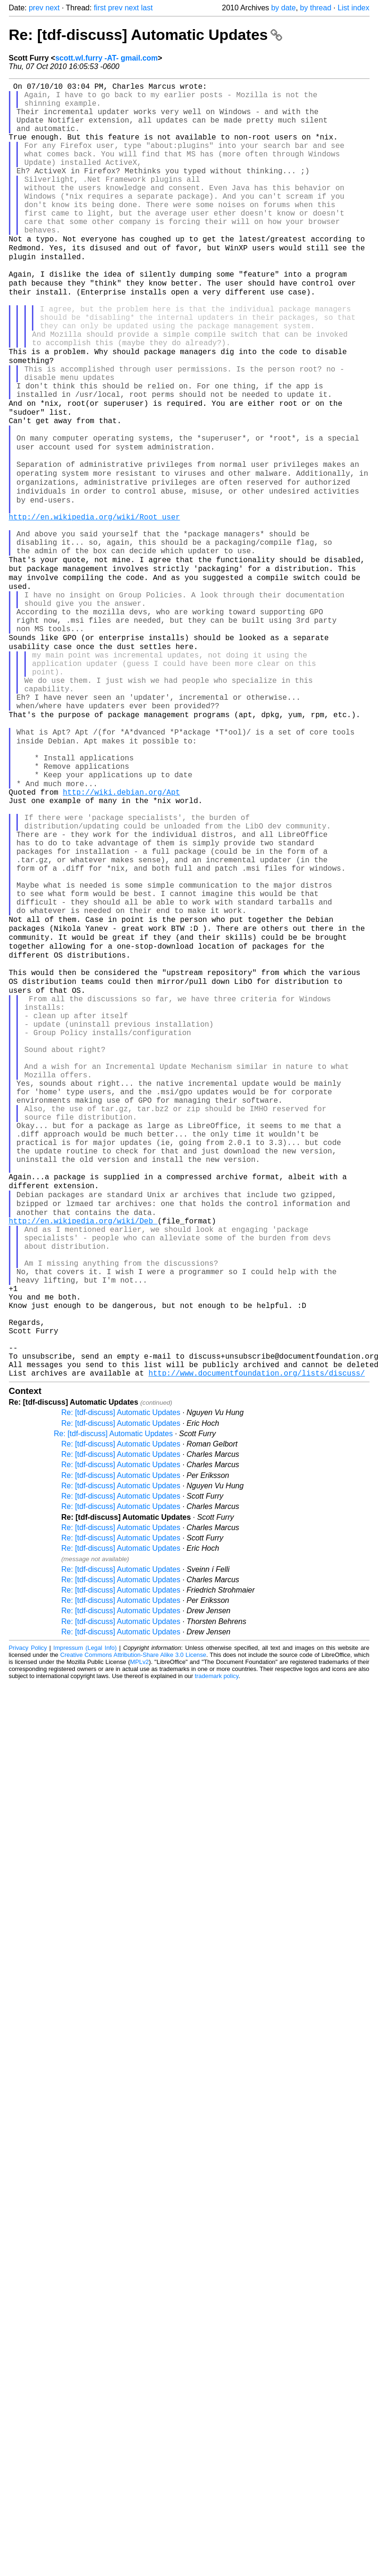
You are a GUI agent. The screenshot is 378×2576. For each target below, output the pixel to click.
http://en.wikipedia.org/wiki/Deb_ (83, 1452)
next (53, 8)
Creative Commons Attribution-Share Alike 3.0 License (133, 1919)
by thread (316, 8)
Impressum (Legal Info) (85, 1912)
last (147, 8)
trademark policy (217, 1940)
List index (354, 8)
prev (36, 8)
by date (283, 8)
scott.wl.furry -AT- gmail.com (106, 58)
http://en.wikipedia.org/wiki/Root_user (94, 604)
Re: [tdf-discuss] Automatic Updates (146, 34)
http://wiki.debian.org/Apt (121, 935)
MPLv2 (139, 1926)
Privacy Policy (28, 1912)
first (100, 8)
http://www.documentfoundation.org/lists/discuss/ (256, 1637)
